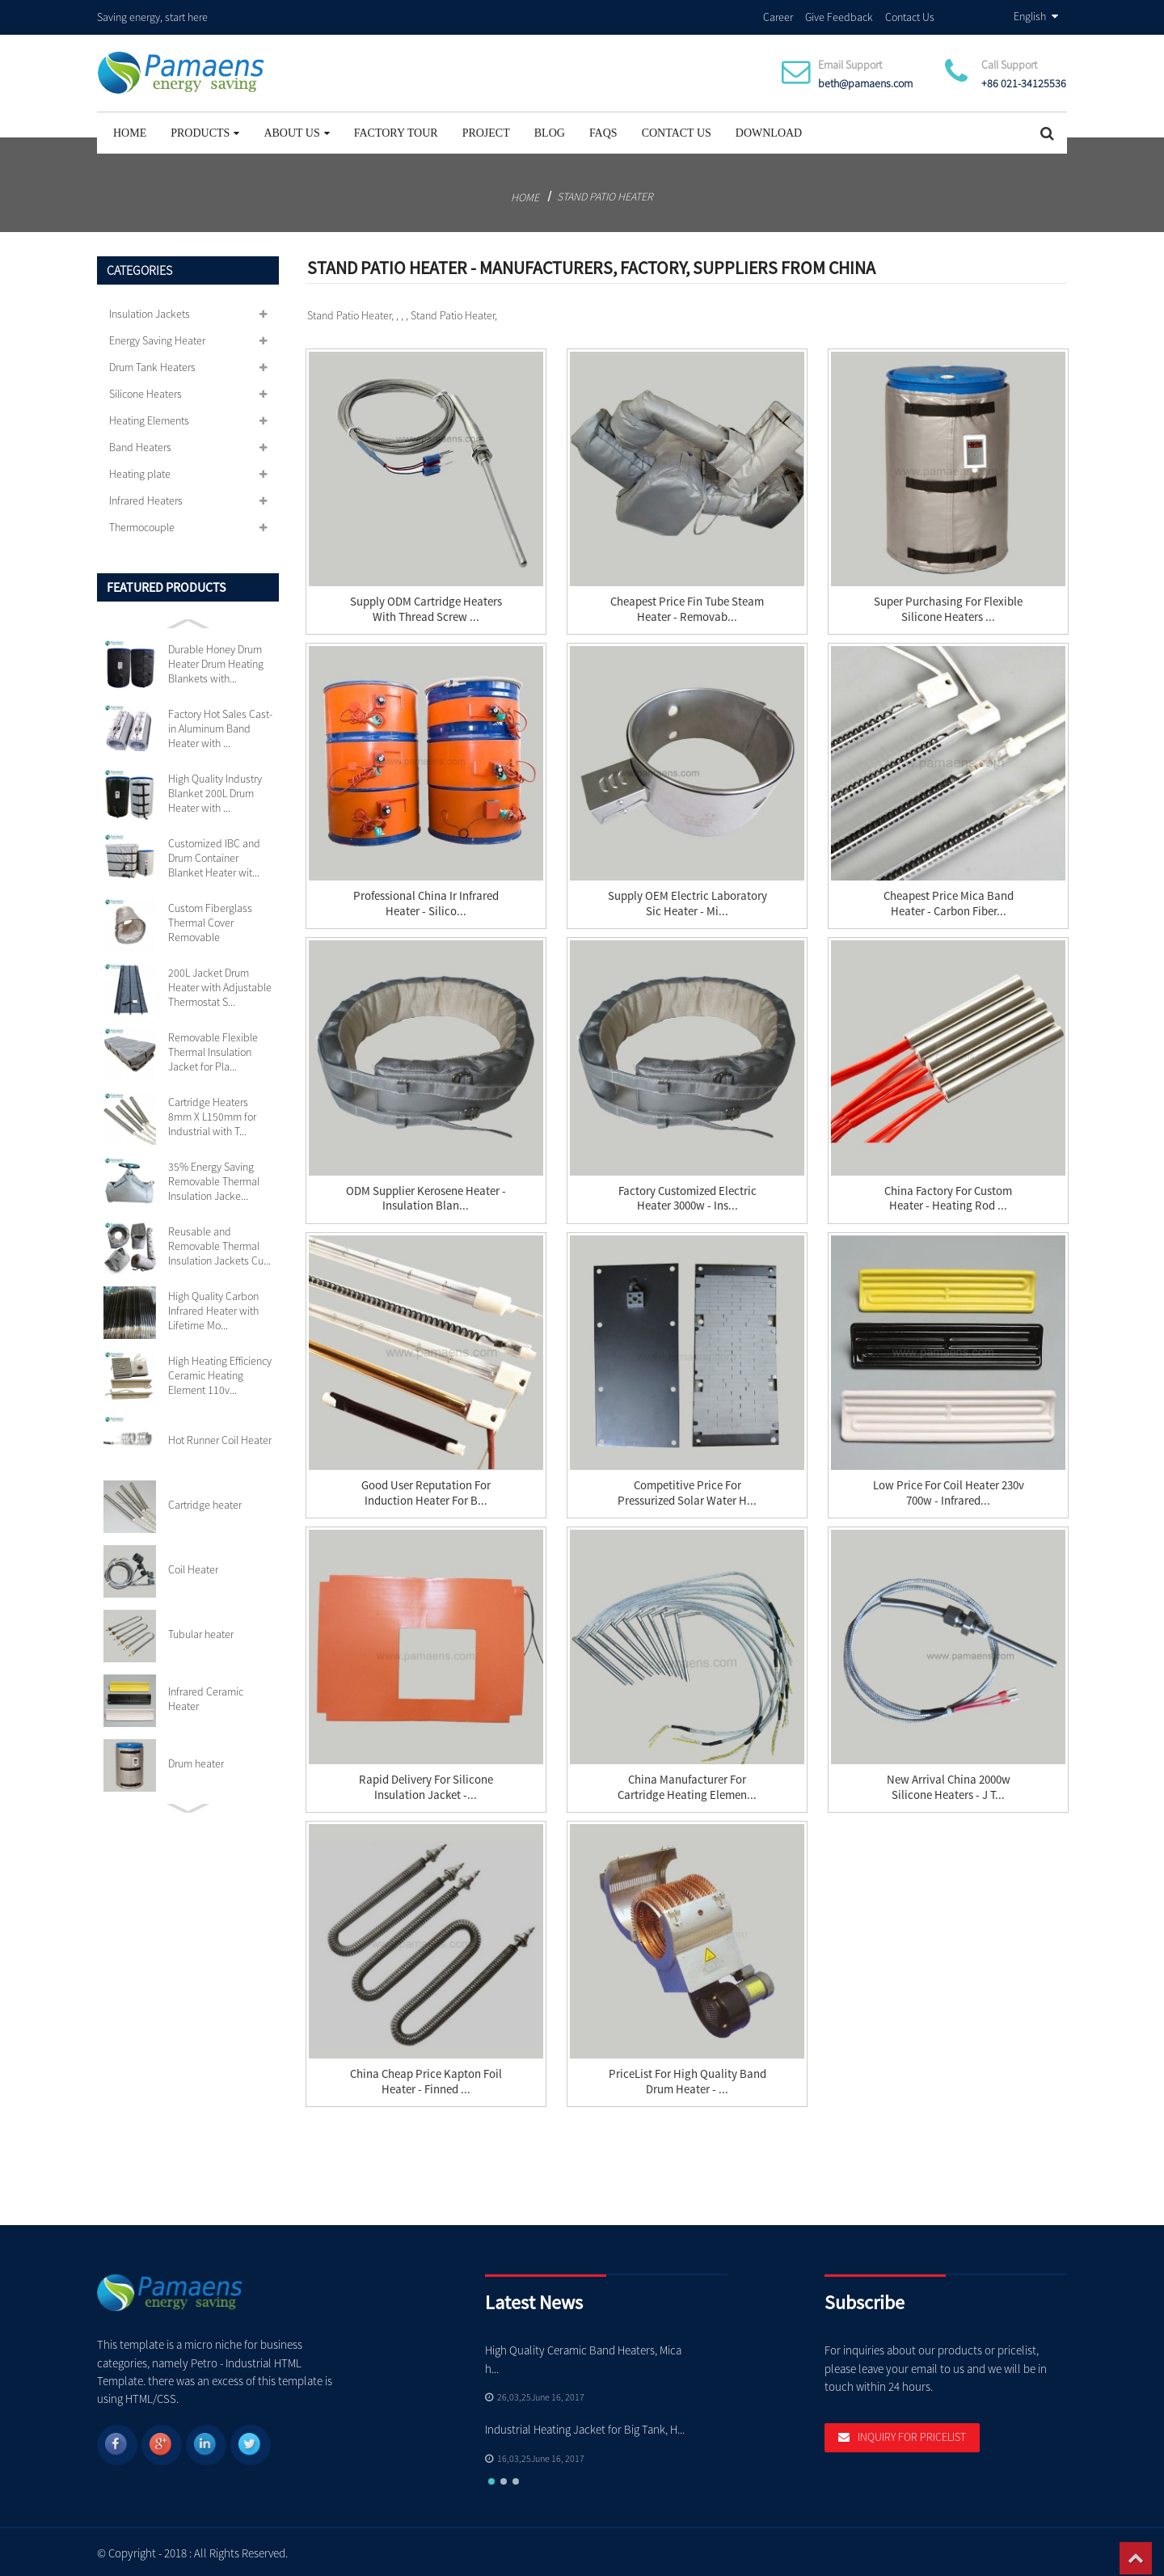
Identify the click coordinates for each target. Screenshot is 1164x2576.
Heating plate (140, 471)
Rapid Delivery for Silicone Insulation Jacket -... (426, 1785)
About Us (296, 131)
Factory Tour (396, 131)
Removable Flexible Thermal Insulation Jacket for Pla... (213, 1049)
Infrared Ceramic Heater (205, 1696)
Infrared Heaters (146, 498)
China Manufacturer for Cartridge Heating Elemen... (687, 1785)
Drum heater (196, 1761)
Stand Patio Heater (605, 194)
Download (769, 131)
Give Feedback (839, 15)
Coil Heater (193, 1567)
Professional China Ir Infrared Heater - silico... (426, 901)
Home (129, 131)
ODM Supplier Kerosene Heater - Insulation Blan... (426, 1196)
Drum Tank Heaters (152, 364)
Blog (549, 131)
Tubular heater (201, 1631)
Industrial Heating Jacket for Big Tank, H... (585, 2427)
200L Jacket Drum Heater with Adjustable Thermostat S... (220, 985)
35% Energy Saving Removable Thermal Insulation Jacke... (213, 1179)
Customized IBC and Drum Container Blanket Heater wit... (214, 855)
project (486, 131)
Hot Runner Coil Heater (220, 1437)
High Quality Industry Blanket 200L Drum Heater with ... (215, 791)
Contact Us (909, 15)
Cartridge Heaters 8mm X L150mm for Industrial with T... (212, 1114)
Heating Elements (149, 418)
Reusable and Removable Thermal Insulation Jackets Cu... (219, 1243)
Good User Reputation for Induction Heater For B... (426, 1491)
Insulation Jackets (149, 311)
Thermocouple (142, 524)
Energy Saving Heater (157, 338)
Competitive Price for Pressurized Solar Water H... (687, 1491)
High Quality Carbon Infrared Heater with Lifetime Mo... (213, 1308)
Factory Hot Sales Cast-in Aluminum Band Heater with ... (220, 726)
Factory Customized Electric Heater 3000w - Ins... (687, 1196)
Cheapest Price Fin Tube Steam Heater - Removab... (687, 607)
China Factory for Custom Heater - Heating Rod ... (948, 1196)
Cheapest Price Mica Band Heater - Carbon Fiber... (949, 901)
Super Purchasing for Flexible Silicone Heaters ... (948, 607)
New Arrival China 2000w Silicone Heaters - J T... (948, 1785)
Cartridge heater (205, 1502)
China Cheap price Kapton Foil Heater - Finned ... (426, 2079)
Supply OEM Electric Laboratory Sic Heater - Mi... (687, 901)
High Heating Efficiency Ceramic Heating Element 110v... (220, 1373)
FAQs (603, 131)
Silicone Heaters (145, 391)
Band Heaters (140, 444)
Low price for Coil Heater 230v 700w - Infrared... (948, 1491)
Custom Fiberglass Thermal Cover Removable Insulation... (210, 920)
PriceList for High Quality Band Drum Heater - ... (687, 2079)
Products (205, 131)
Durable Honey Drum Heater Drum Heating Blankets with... (216, 661)
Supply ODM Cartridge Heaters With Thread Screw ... (426, 607)
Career (778, 15)
